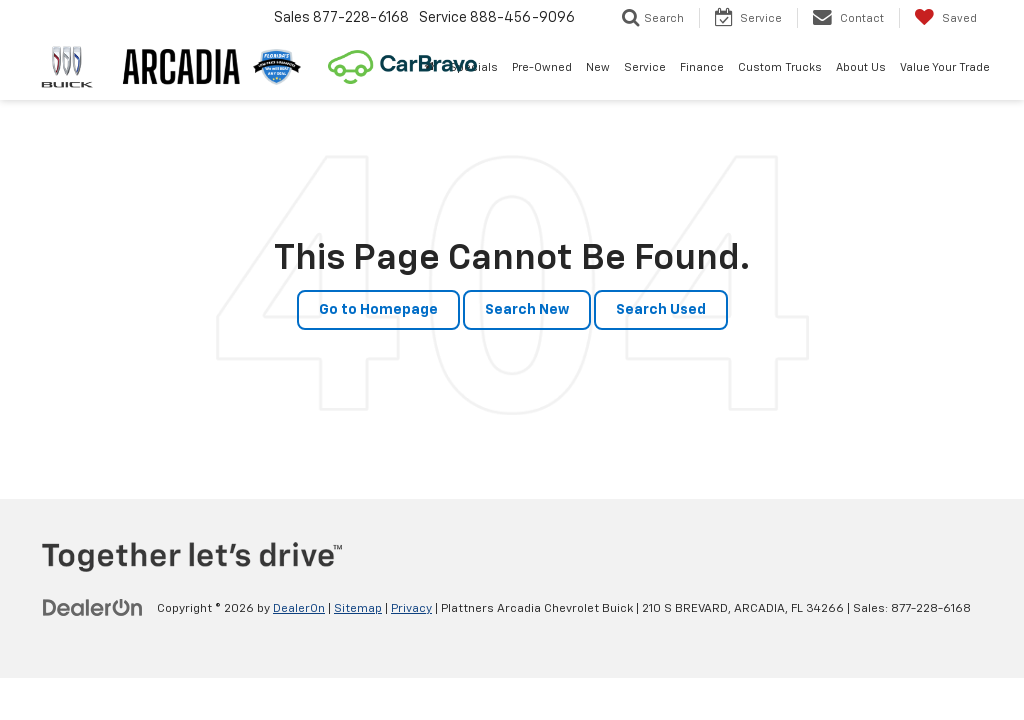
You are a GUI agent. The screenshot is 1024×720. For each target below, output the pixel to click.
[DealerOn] (93, 608)
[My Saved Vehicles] (945, 18)
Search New (527, 310)
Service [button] (645, 67)
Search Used (661, 310)
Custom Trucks (780, 67)
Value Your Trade (945, 67)
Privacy (411, 609)
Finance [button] (702, 67)
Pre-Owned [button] (542, 67)
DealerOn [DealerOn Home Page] (299, 609)
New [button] (598, 67)
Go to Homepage (378, 310)
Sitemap (358, 609)
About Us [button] (861, 67)
